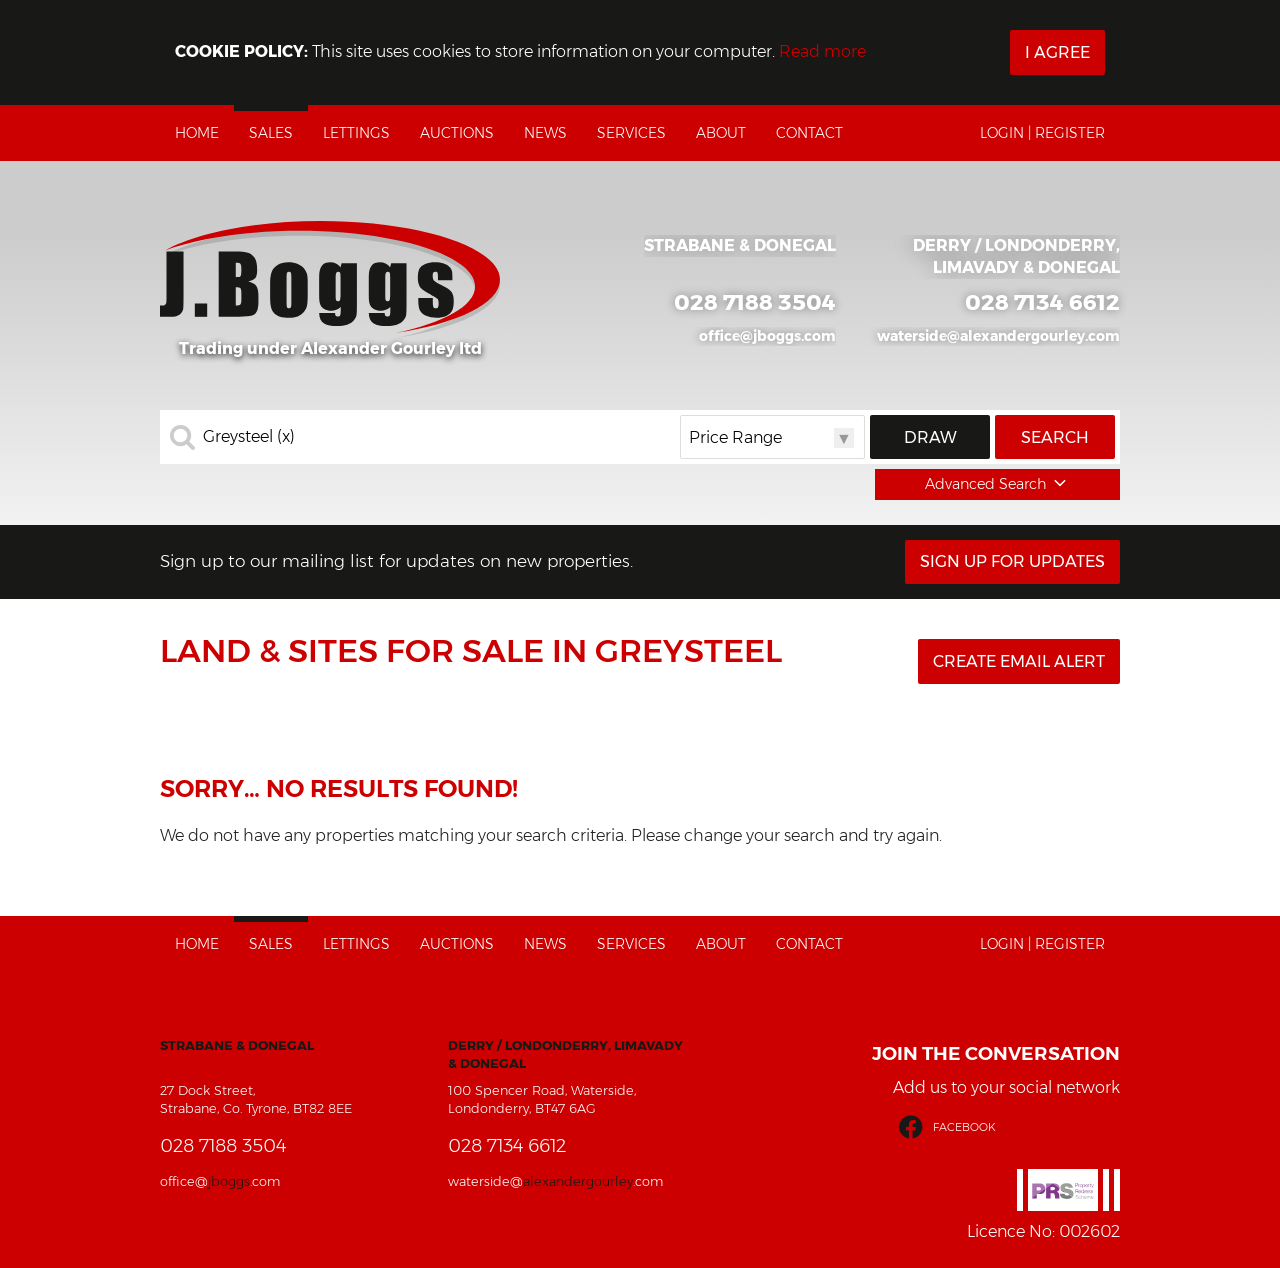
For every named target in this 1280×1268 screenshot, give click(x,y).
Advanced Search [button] (997, 484)
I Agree (1057, 52)
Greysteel (249, 437)
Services (631, 133)
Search (1055, 437)
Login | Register (1042, 133)
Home (197, 133)
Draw (930, 437)
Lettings (356, 133)
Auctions (457, 133)
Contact (809, 133)
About (721, 133)
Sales (271, 133)
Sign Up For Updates (1012, 561)
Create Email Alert (1019, 661)
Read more (822, 51)
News (545, 133)
